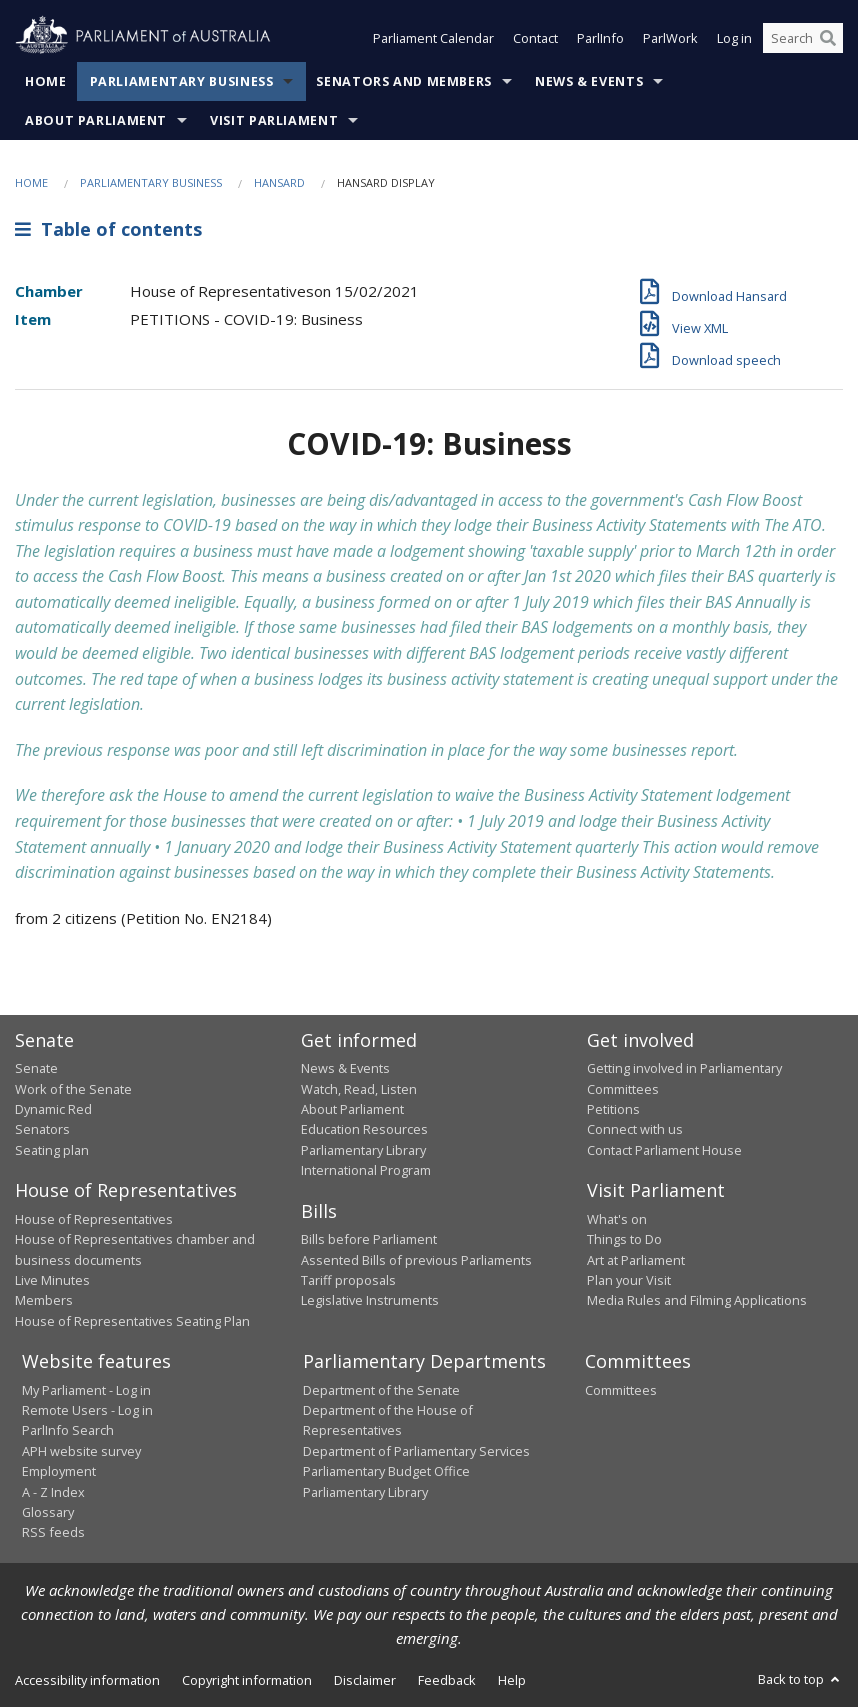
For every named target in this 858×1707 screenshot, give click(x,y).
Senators (42, 1129)
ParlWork (670, 38)
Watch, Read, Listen (359, 1089)
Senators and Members (404, 81)
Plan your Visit (629, 1280)
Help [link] (512, 1680)
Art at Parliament (636, 1260)
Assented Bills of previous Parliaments (416, 1260)
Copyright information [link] (247, 1680)
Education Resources (364, 1129)
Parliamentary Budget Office (386, 1471)
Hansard (279, 182)
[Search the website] (803, 38)
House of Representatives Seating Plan (132, 1321)
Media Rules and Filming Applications (697, 1300)
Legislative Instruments (370, 1300)
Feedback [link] (447, 1680)
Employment (59, 1471)
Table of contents (108, 229)
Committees (621, 1390)
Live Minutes (52, 1280)
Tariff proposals (348, 1280)
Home (46, 81)
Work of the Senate (73, 1089)
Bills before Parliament (369, 1239)
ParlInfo (600, 38)
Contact (535, 38)
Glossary (48, 1512)
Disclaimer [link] (365, 1680)
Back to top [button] (800, 1679)
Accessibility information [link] (87, 1680)
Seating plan (52, 1150)
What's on (617, 1219)
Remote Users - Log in (87, 1410)
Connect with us (635, 1129)
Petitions (613, 1109)
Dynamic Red (53, 1109)
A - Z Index (53, 1492)
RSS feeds (53, 1532)
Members (44, 1300)
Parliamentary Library (363, 1150)
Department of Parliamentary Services (416, 1451)
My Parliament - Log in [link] (86, 1390)
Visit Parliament (274, 120)
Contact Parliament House (664, 1150)
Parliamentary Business (182, 81)
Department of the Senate (381, 1390)
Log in (734, 38)
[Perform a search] (828, 38)
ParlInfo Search (68, 1430)
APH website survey (81, 1451)
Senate (36, 1068)
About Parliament (96, 120)
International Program (366, 1170)
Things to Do (624, 1239)
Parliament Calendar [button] (433, 38)
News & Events (589, 81)
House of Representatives (94, 1219)
